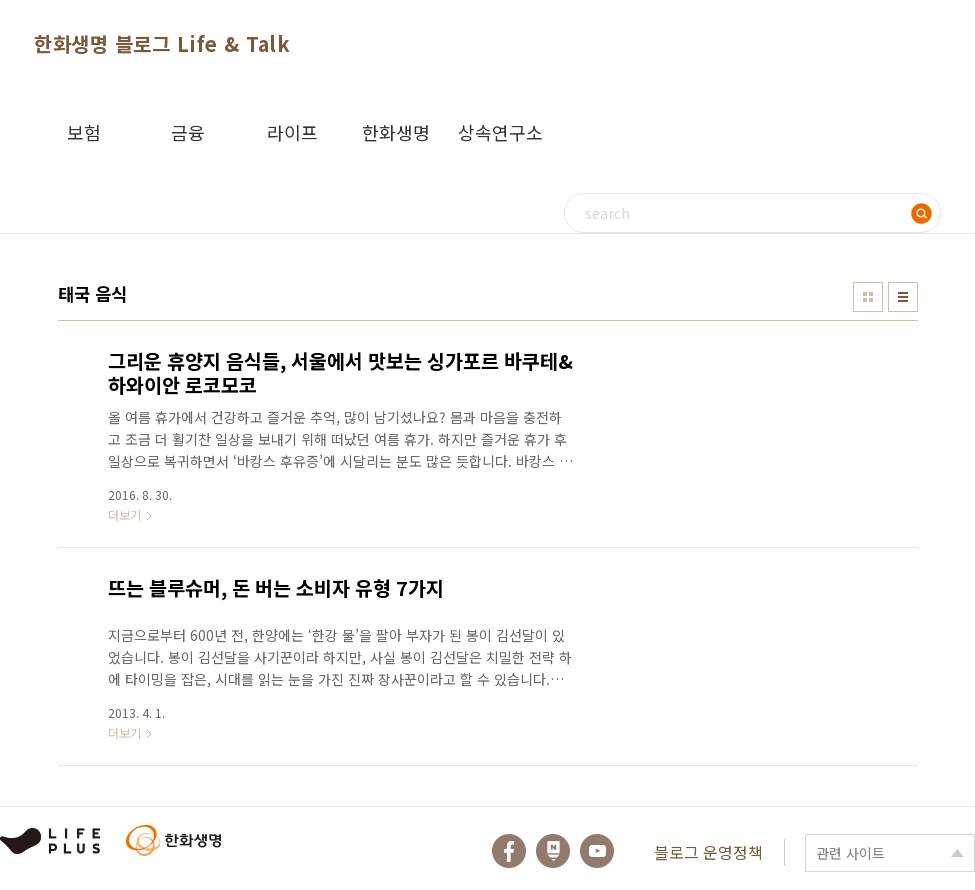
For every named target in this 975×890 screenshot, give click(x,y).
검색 (921, 213)
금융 (188, 132)
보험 (84, 132)
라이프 (292, 132)
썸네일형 (868, 297)
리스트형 (903, 297)
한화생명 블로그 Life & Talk (162, 43)
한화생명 (396, 132)
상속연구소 (500, 132)
